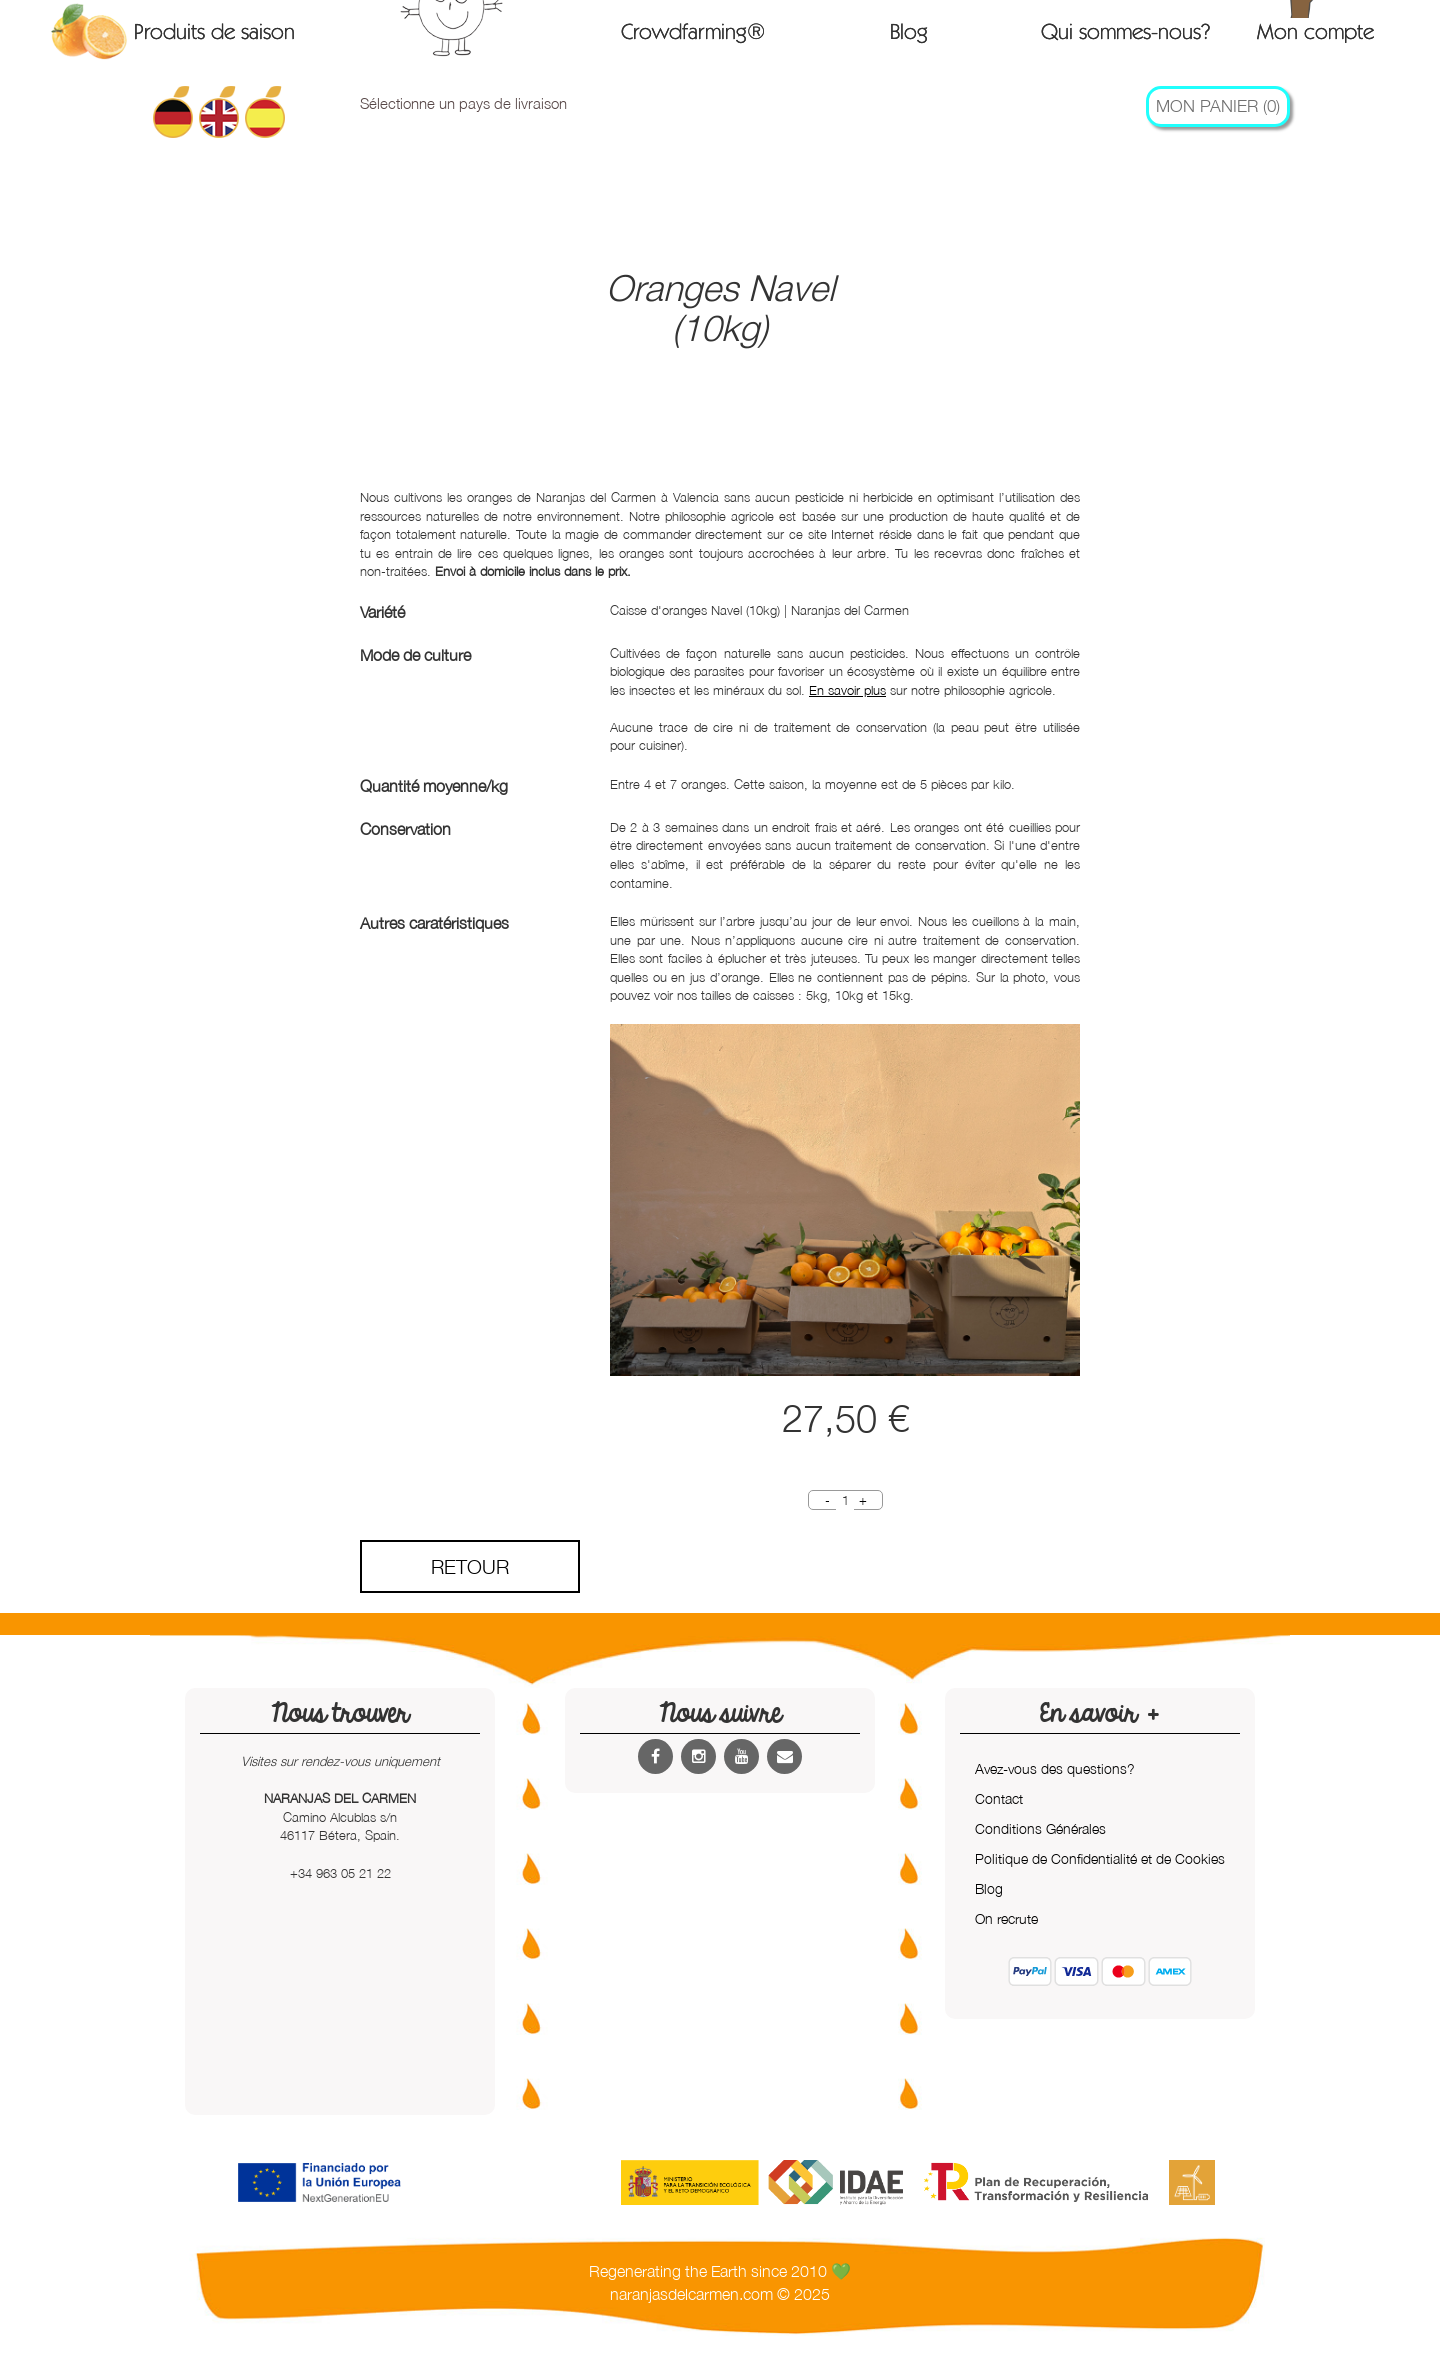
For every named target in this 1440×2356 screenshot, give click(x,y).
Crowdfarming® (693, 31)
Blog (909, 31)
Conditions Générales (1040, 1828)
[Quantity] (845, 1501)
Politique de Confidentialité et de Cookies (1100, 1858)
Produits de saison (214, 31)
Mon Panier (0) (1218, 106)
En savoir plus (847, 690)
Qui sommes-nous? (1126, 31)
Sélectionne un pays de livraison (463, 103)
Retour (470, 1566)
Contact (999, 1798)
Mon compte (1315, 30)
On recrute (1006, 1918)
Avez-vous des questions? (1055, 1768)
